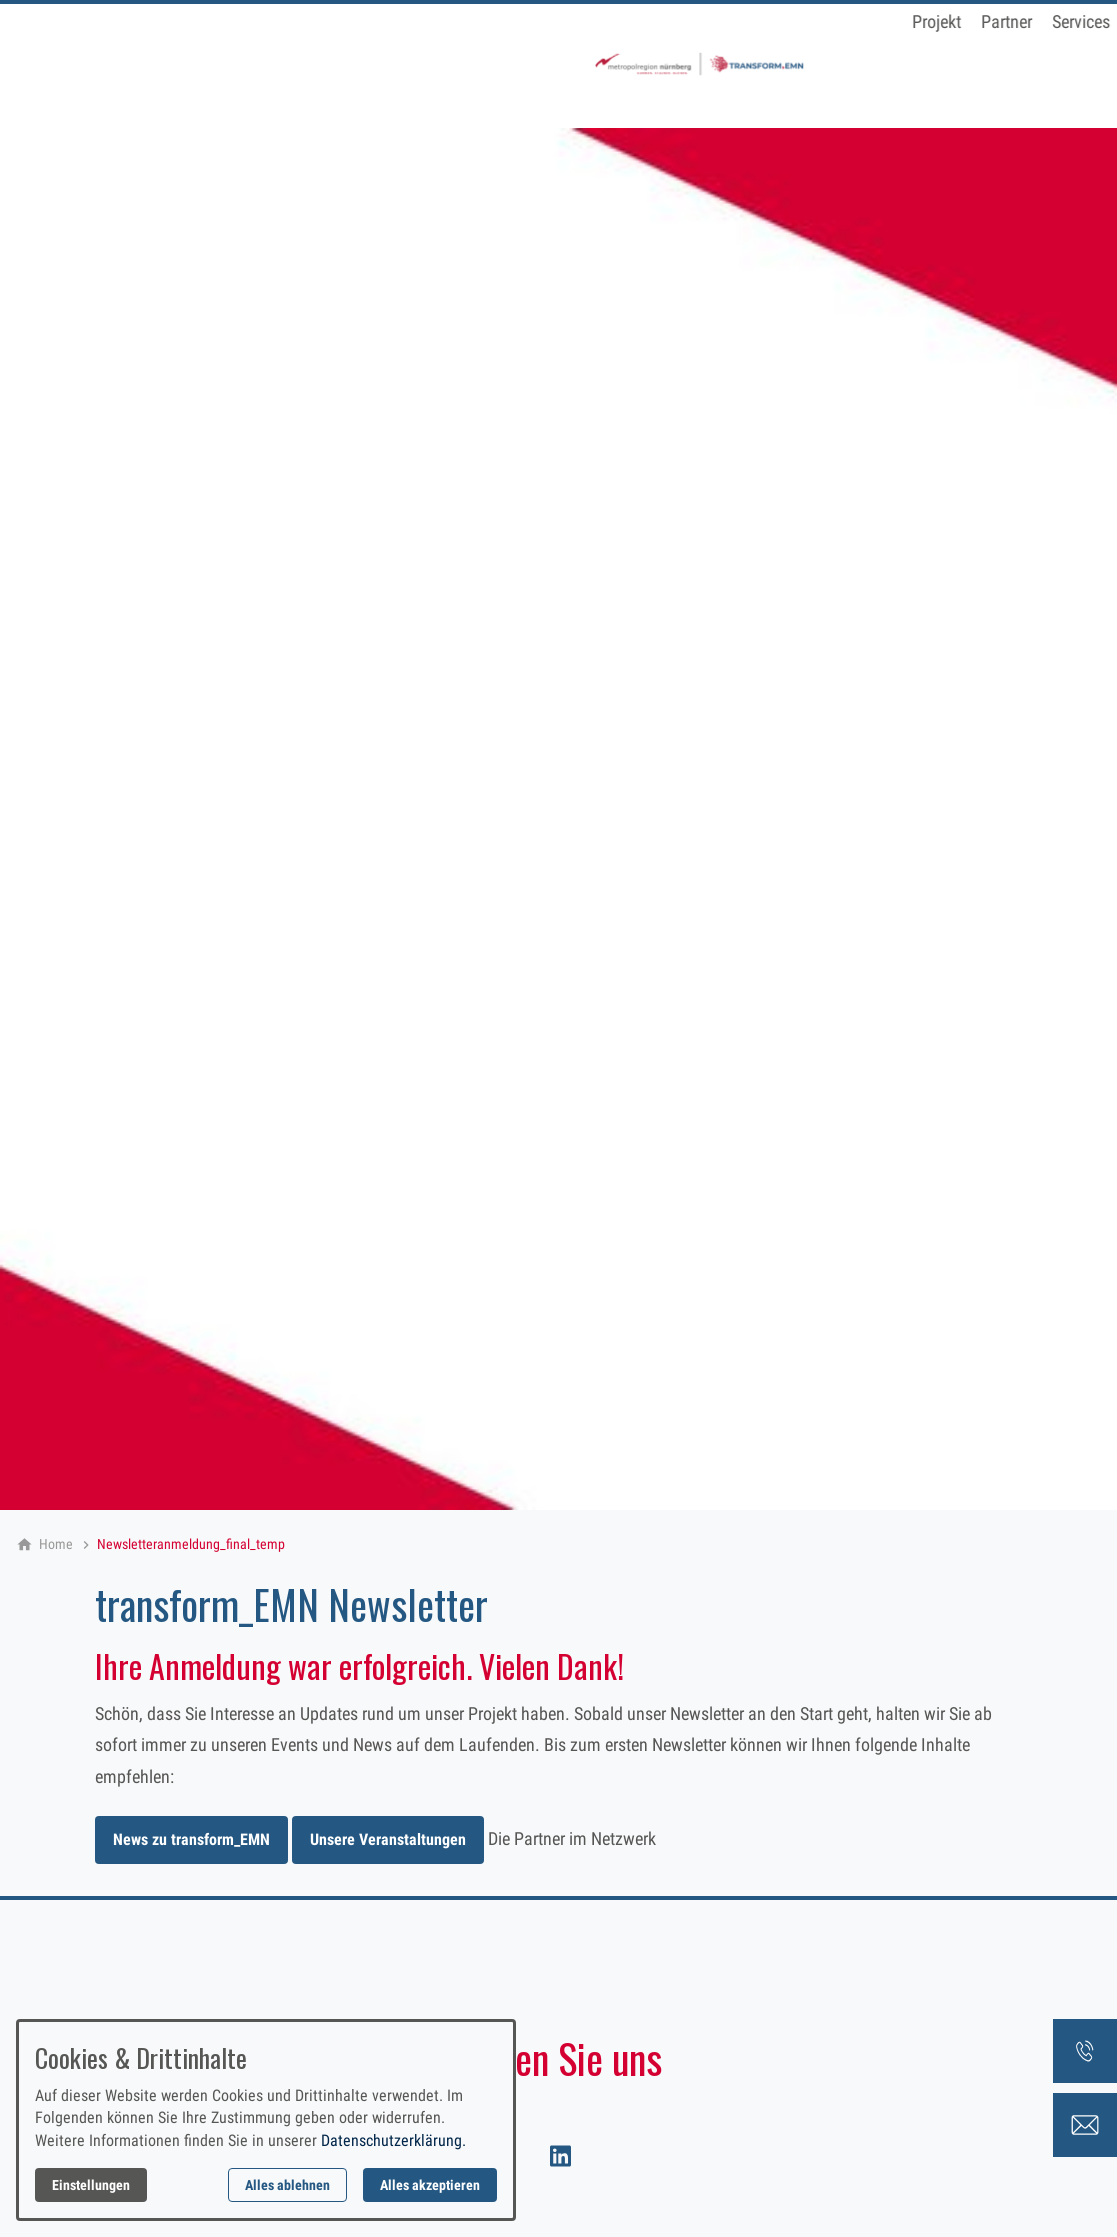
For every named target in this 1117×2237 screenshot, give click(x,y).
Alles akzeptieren (430, 2185)
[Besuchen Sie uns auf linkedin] (558, 2155)
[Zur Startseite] (160, 64)
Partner (467, 61)
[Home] (56, 1544)
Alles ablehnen (287, 2185)
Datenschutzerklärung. (393, 2140)
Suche (1055, 61)
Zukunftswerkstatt (875, 61)
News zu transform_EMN (191, 1839)
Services (542, 61)
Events (614, 61)
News (771, 61)
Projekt (397, 61)
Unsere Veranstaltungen (388, 1839)
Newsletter (695, 61)
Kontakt (986, 61)
